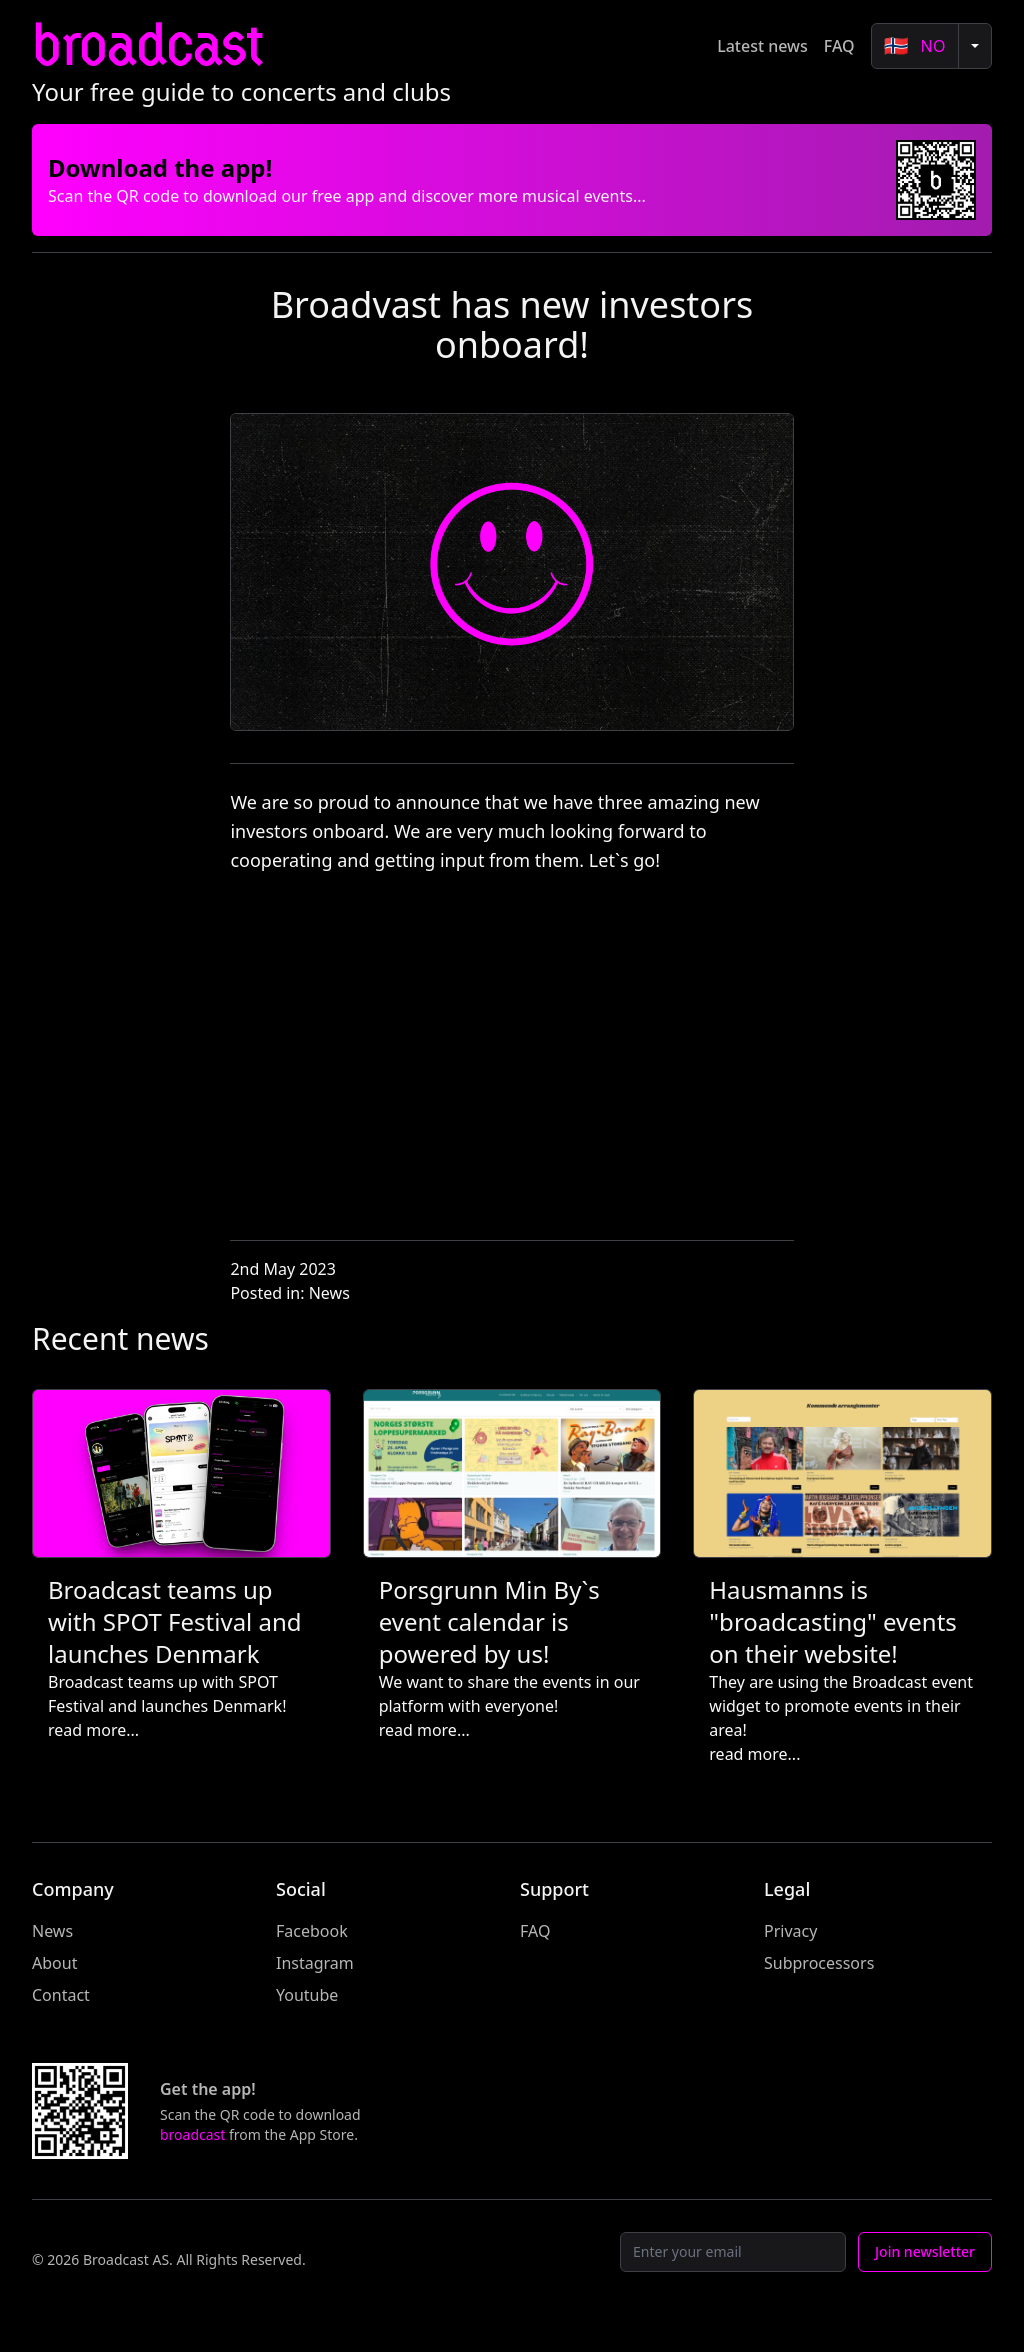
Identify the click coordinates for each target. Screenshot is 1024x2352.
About (54, 1963)
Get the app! (208, 2089)
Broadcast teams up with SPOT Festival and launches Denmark (175, 1621)
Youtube (307, 1995)
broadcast (147, 45)
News (329, 1293)
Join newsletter (925, 2251)
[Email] (733, 2252)
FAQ (839, 46)
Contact (61, 1995)
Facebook (312, 1931)
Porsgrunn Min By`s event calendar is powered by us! (489, 1621)
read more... (93, 1730)
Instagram (315, 1963)
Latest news (762, 46)
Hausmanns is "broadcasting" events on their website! (832, 1621)
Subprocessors (819, 1963)
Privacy (790, 1931)
